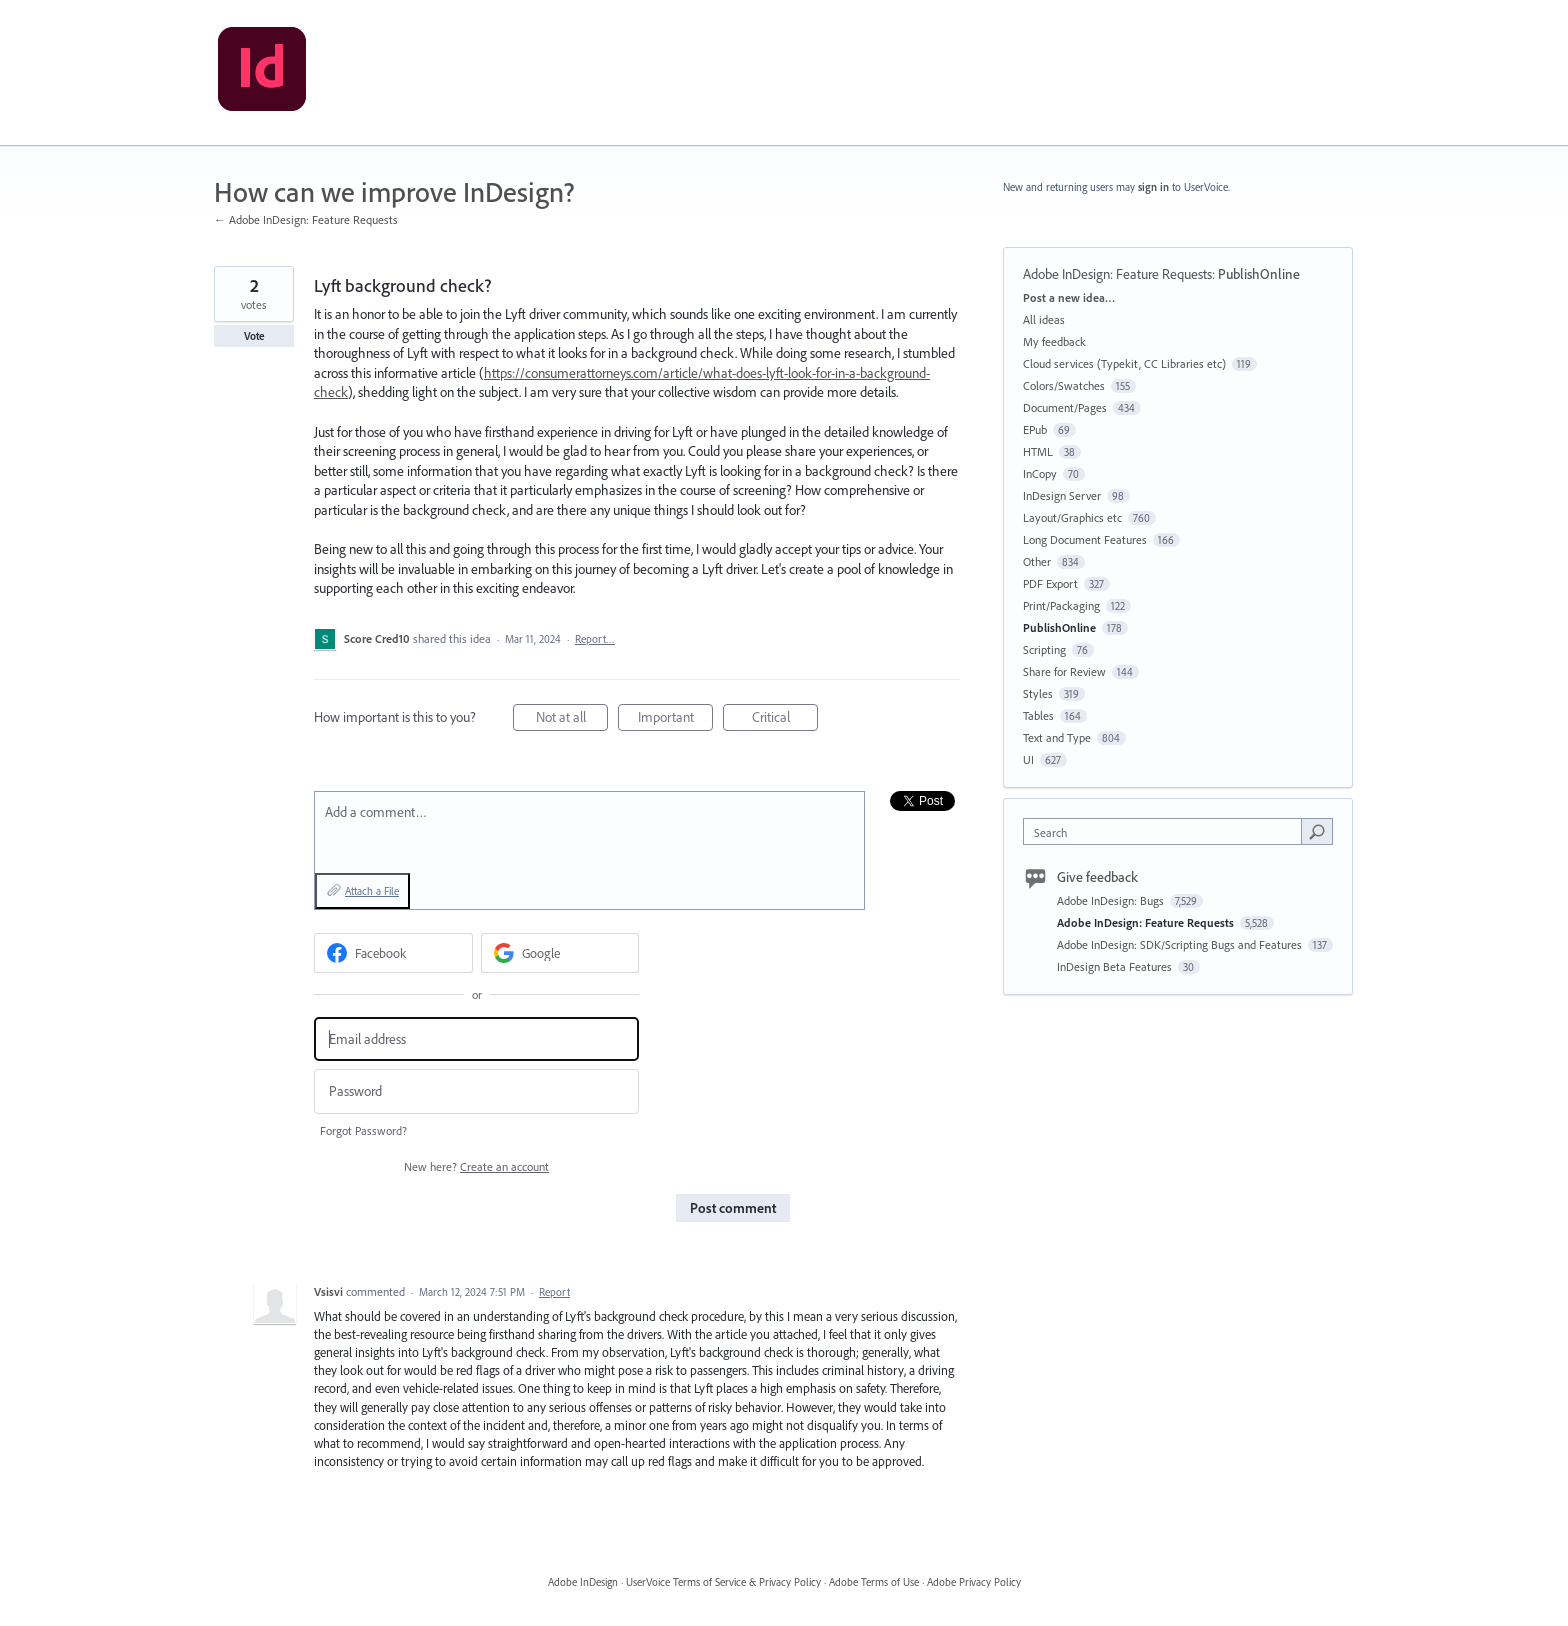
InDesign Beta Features (1116, 966)
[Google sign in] (560, 953)
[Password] (476, 1091)
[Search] (1317, 831)
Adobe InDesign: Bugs (1112, 900)
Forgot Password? (363, 1130)
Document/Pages (1065, 407)
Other (1037, 561)
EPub (1035, 429)
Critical (785, 719)
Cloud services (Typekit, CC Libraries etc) (1124, 363)
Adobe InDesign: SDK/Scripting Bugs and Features (1181, 944)
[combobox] (1167, 831)
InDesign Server (1062, 495)
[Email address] (476, 1039)
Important (676, 719)
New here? (476, 1166)
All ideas (1044, 319)
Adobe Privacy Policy (974, 1582)
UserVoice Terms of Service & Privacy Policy (723, 1582)
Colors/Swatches (1064, 385)
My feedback (1054, 341)
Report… (595, 639)
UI (1028, 759)
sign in (1153, 187)
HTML (1038, 451)
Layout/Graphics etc (1072, 517)
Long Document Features (1085, 539)
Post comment (733, 1208)
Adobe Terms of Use (874, 1582)
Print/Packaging (1061, 605)
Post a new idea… (1069, 297)
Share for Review (1064, 671)
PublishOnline (1259, 274)
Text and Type (1057, 737)
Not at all (572, 719)
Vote (254, 336)
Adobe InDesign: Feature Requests (1117, 274)
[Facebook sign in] (393, 953)
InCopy (1040, 473)
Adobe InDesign (583, 1582)
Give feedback (1097, 877)
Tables (1038, 715)
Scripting (1044, 649)
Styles (1038, 693)
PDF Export (1050, 583)
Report (554, 1292)
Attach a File (372, 891)
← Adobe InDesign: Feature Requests (306, 219)
